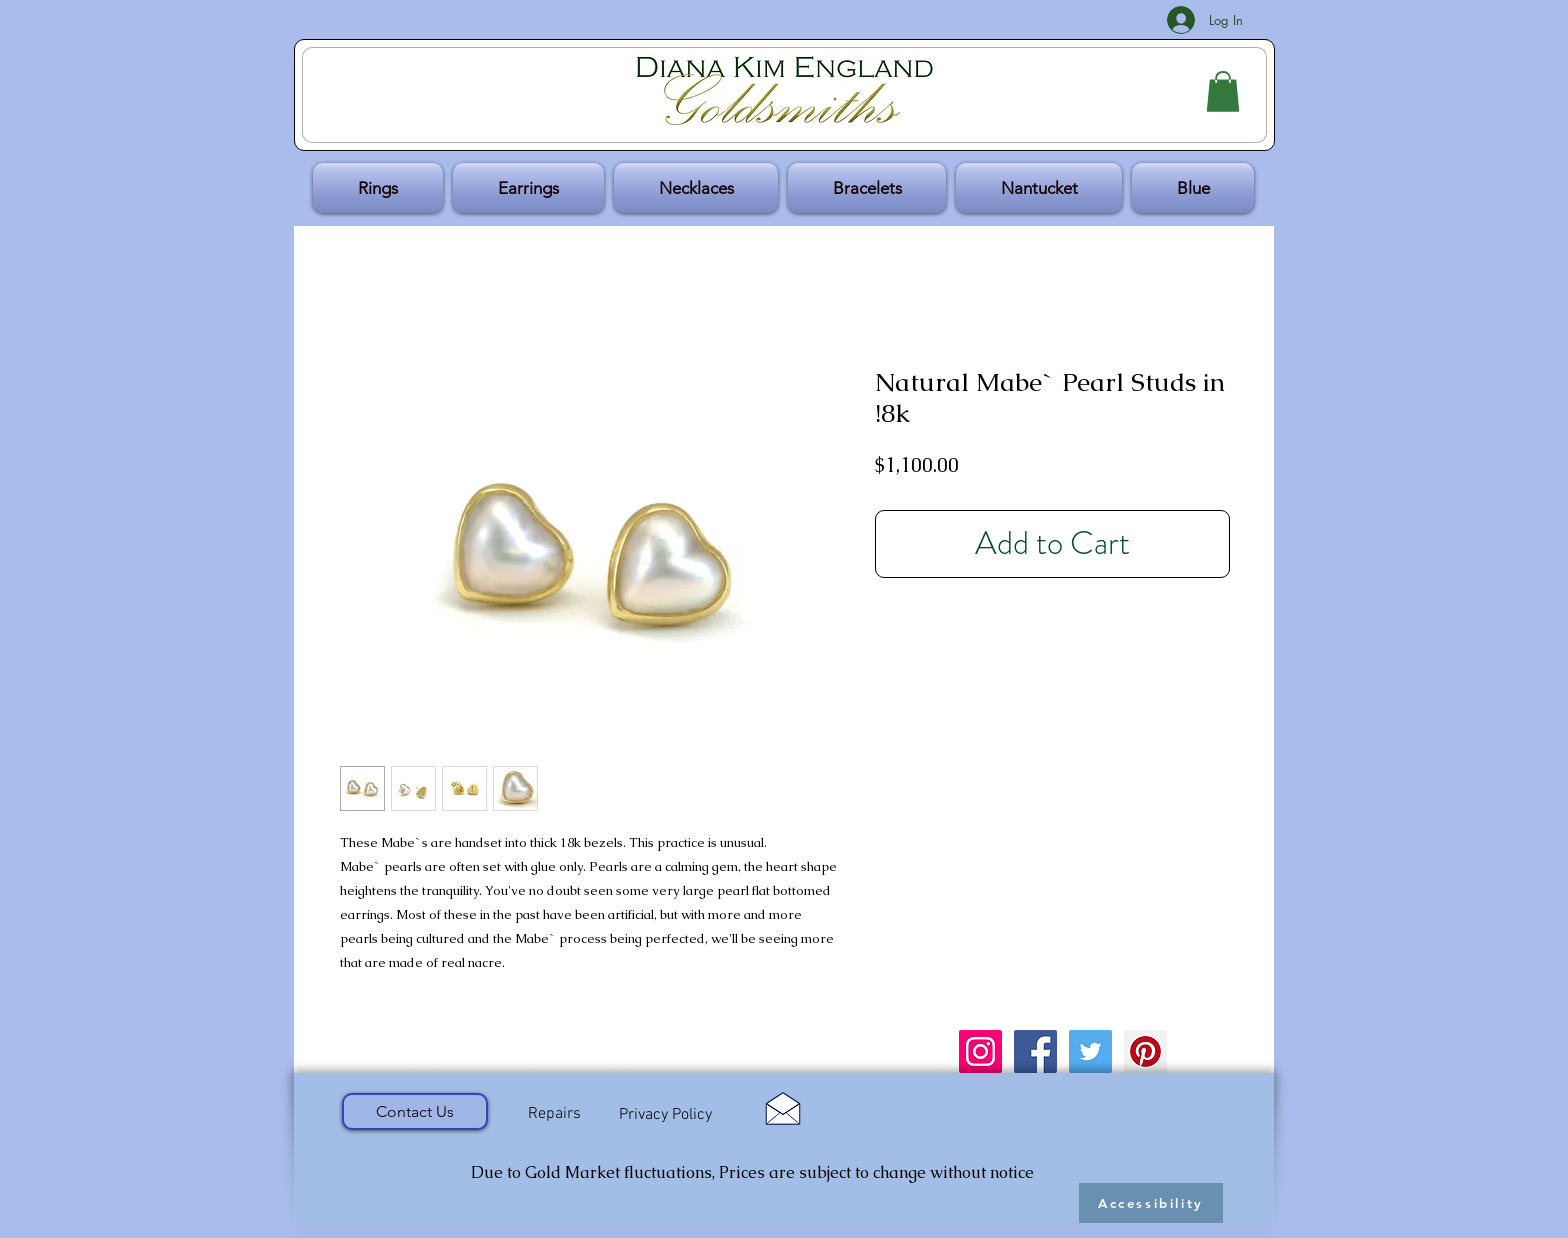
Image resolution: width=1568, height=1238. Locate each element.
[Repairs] (554, 1114)
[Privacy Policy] (665, 1114)
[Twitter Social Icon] (1090, 1051)
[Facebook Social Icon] (1035, 1051)
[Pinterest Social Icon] (1145, 1051)
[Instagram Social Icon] (980, 1051)
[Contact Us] (415, 1111)
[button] (1223, 91)
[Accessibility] (1151, 1203)
